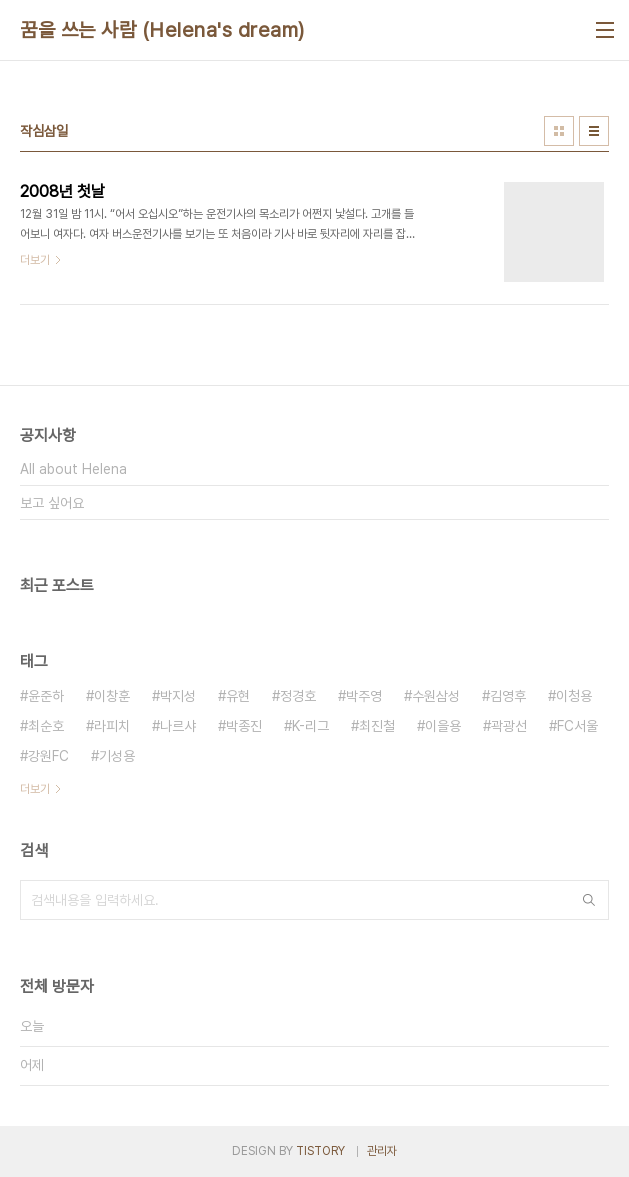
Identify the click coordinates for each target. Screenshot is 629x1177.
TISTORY (320, 1151)
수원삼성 (436, 696)
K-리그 (310, 726)
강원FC (48, 756)
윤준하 (46, 696)
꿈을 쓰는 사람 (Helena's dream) (162, 30)
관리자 (382, 1151)
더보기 (35, 789)
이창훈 (112, 696)
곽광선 (509, 726)
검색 (589, 900)
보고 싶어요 (52, 503)
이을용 (443, 726)
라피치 (112, 726)
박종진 (244, 726)
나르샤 (178, 726)
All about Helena (73, 469)
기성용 (117, 756)
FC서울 (577, 726)
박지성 (178, 696)
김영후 (508, 696)
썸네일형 (559, 131)
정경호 (298, 696)
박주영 (364, 696)
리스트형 (594, 131)
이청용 (574, 696)
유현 (238, 696)
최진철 (377, 726)
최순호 (46, 726)
